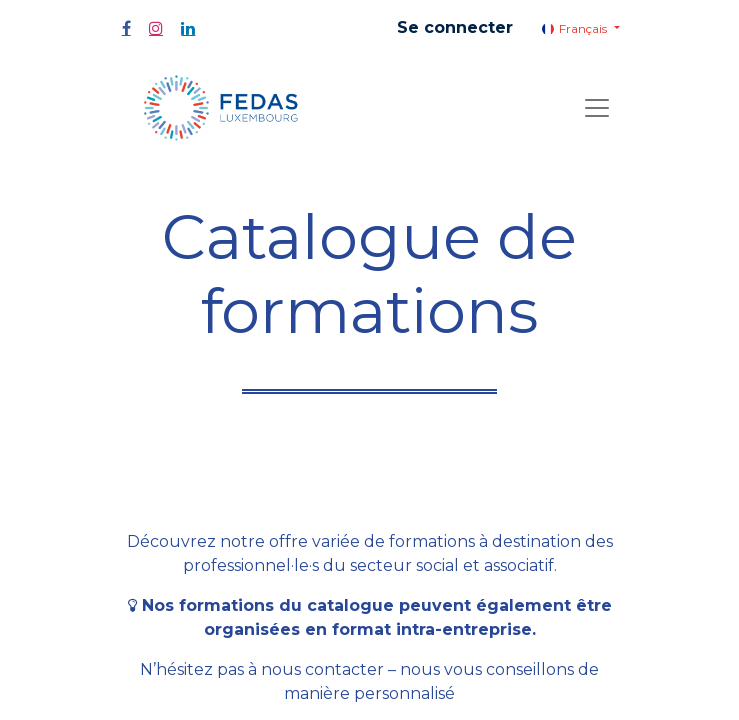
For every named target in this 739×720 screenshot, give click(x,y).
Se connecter (455, 27)
